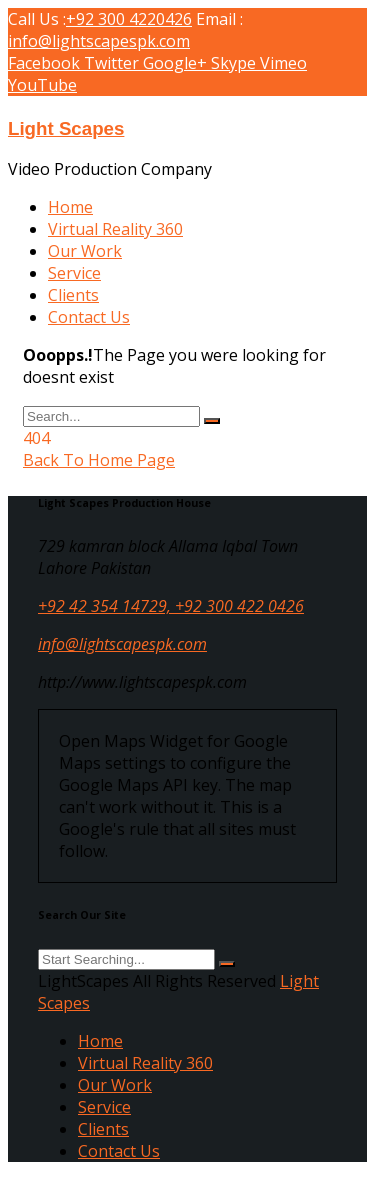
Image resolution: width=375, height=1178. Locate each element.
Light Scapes (66, 128)
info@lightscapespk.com (99, 41)
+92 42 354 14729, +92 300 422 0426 (171, 606)
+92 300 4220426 (129, 19)
